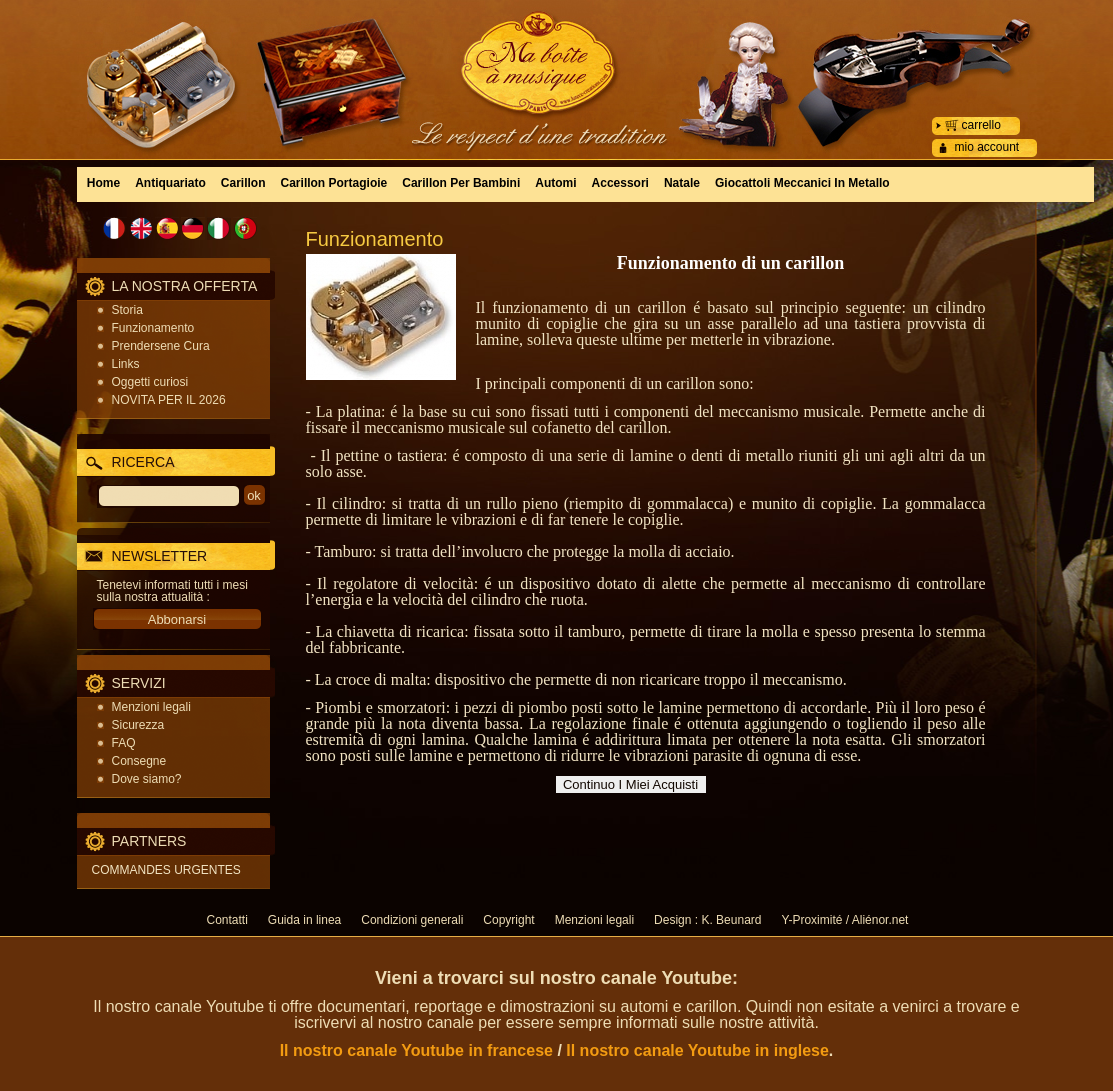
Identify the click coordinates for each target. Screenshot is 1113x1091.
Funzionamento (153, 328)
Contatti (227, 920)
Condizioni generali (412, 920)
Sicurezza (138, 725)
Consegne (139, 761)
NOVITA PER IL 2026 (169, 400)
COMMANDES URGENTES (166, 870)
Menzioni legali (151, 707)
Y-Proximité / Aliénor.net (844, 920)
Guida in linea (304, 920)
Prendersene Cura (161, 346)
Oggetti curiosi (150, 382)
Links (126, 364)
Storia (127, 310)
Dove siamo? (147, 779)
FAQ (124, 743)
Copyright (508, 920)
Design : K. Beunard (707, 920)
